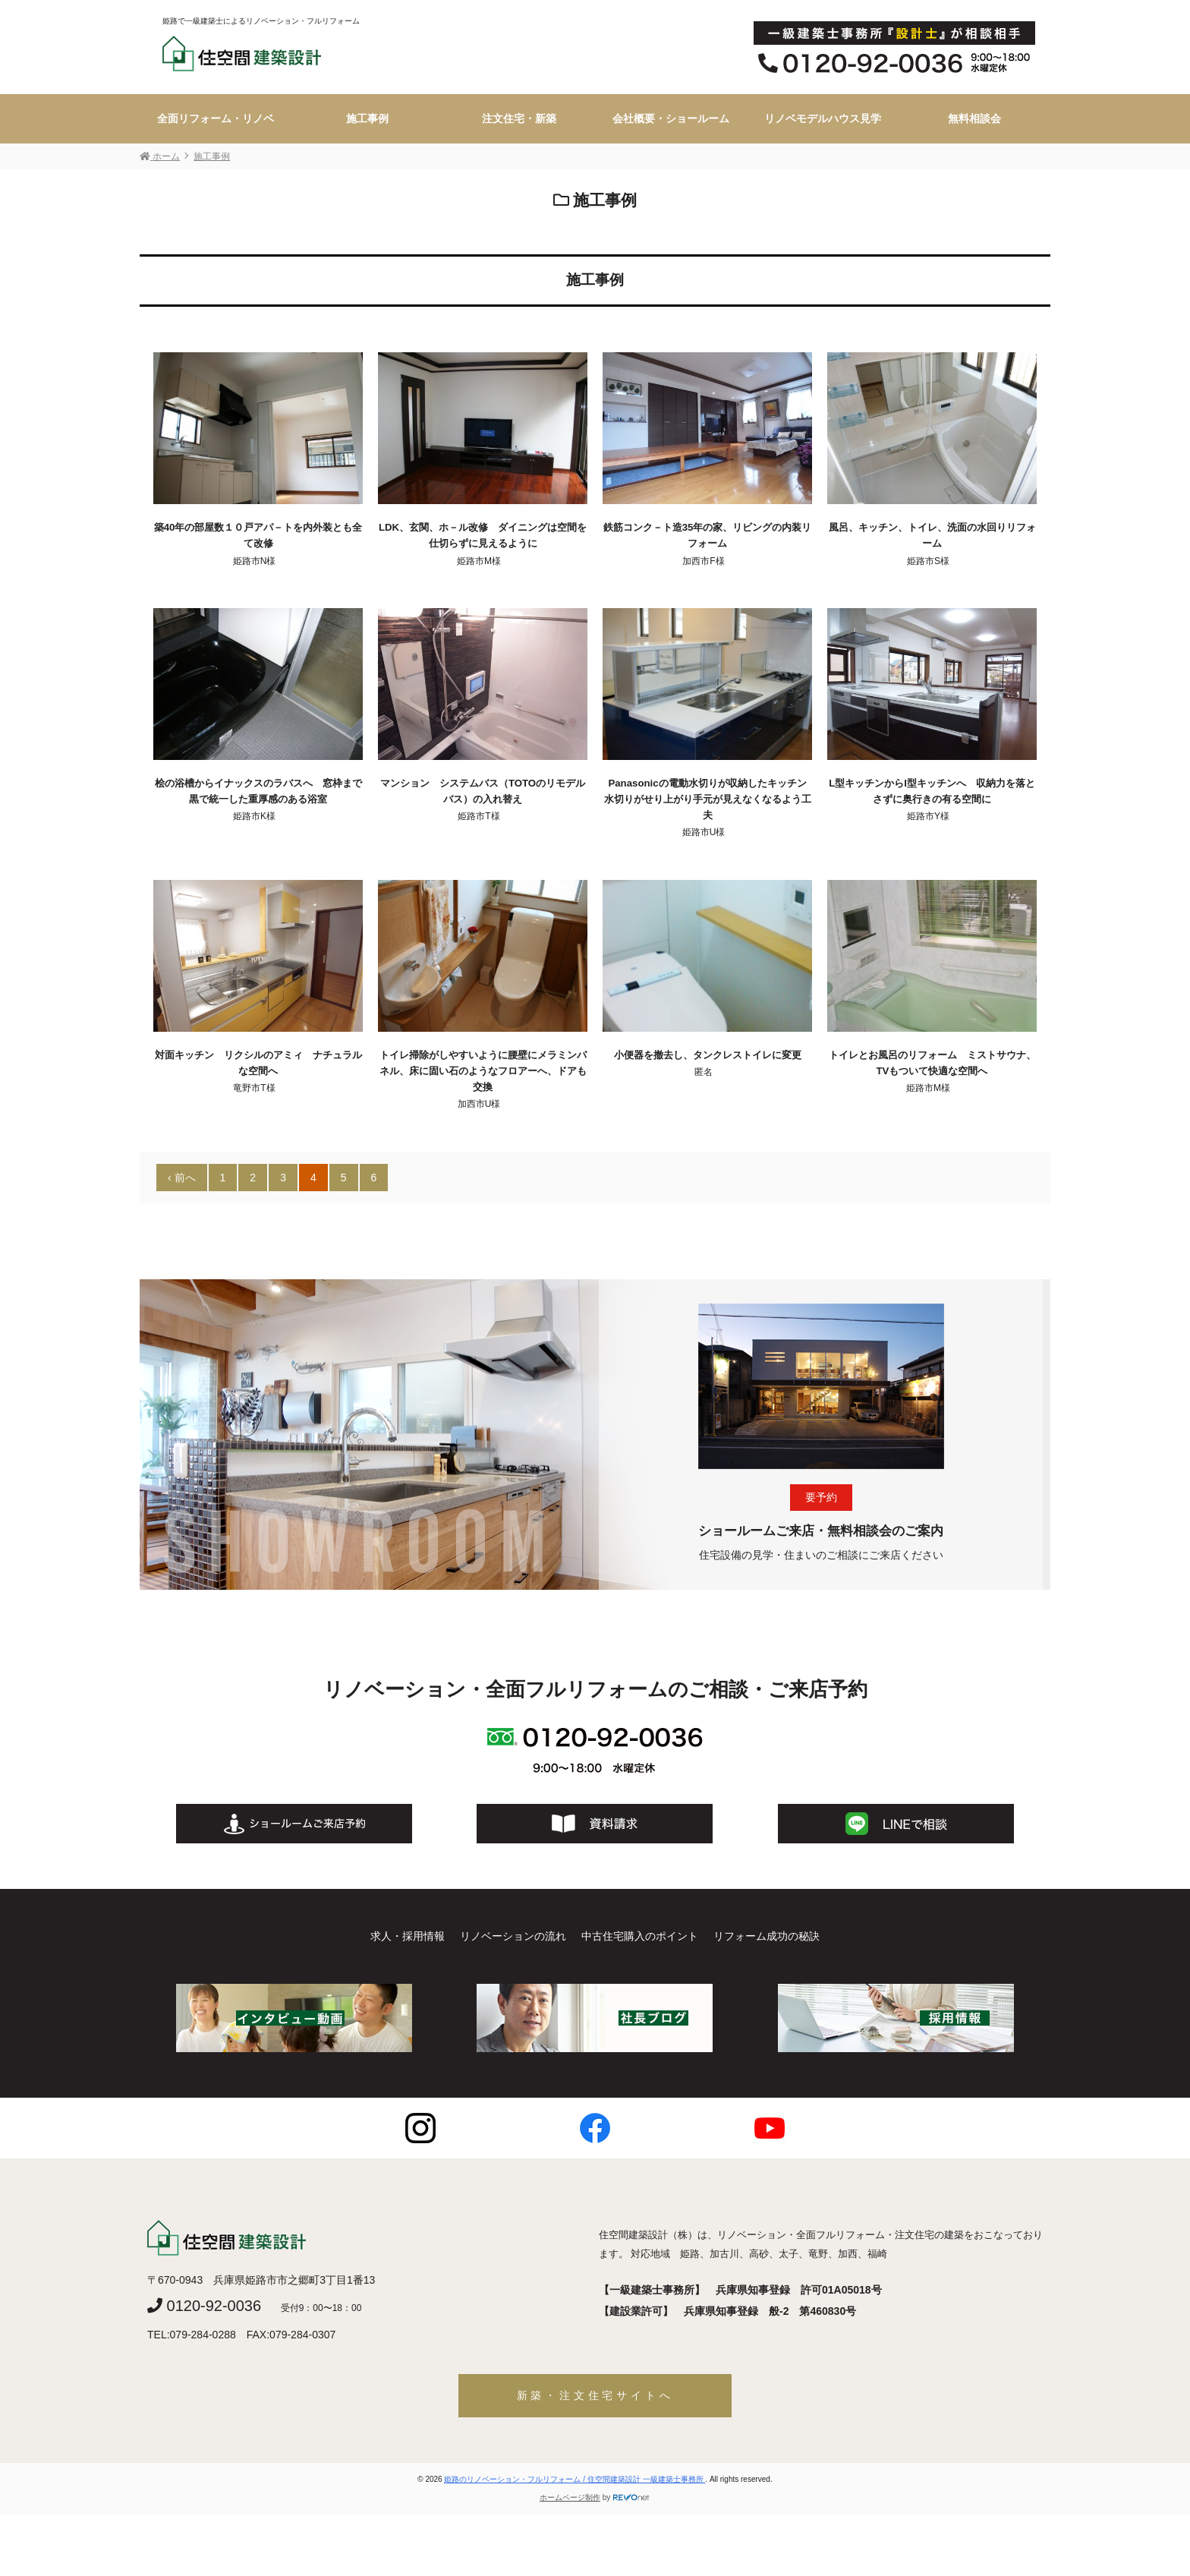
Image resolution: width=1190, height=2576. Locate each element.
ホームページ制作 (570, 2497)
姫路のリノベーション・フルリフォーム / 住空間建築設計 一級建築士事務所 (574, 2479)
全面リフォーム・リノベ (215, 118)
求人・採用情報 (407, 1936)
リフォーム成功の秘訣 (766, 1936)
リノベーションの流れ (513, 1936)
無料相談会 (974, 118)
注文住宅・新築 (519, 118)
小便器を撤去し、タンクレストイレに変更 (707, 1055)
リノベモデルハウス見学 (822, 118)
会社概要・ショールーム (670, 118)
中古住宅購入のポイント (639, 1936)
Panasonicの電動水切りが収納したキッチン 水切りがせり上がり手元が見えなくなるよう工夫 (710, 799)
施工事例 (367, 118)
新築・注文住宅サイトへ (595, 2395)
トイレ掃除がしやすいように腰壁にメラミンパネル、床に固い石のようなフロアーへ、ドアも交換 (483, 1071)
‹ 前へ (182, 1177)
